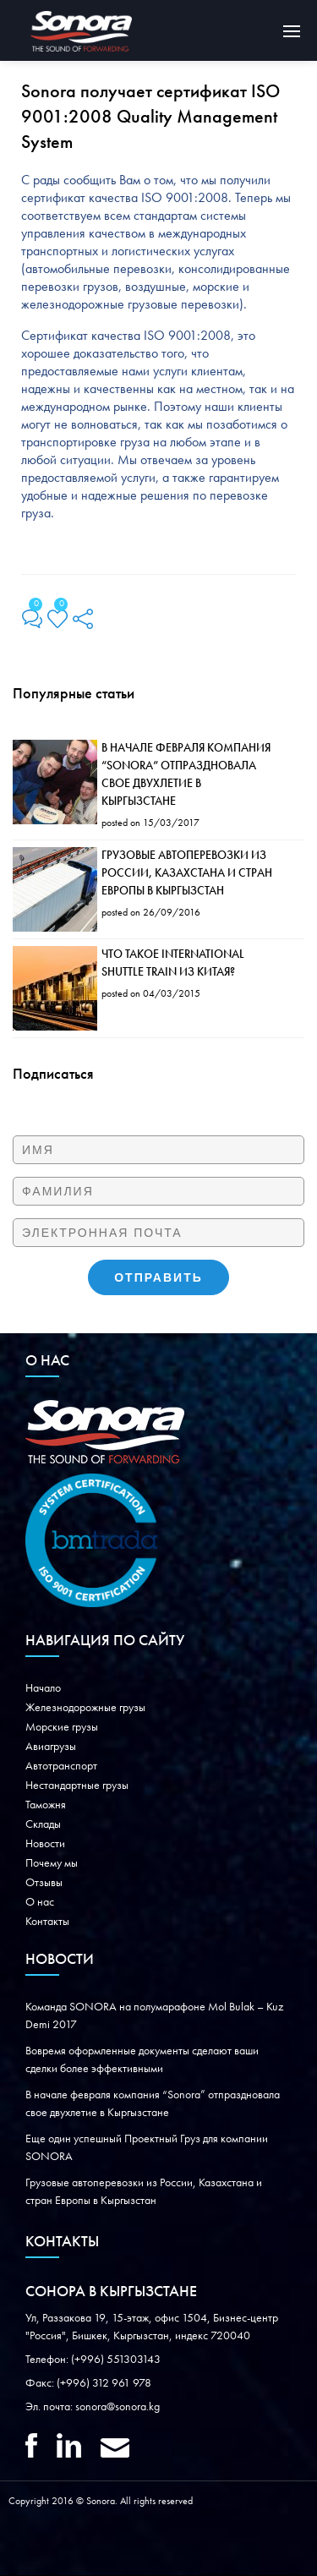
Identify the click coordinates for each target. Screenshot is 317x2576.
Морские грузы (61, 1727)
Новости (45, 1844)
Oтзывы (44, 1883)
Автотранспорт (61, 1766)
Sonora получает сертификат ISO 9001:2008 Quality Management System (150, 117)
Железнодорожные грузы (85, 1708)
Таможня (45, 1805)
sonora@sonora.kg (117, 2407)
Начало (43, 1688)
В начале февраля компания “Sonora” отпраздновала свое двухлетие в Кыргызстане (186, 774)
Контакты (47, 1922)
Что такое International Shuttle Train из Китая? (172, 963)
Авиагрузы (50, 1747)
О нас (39, 1902)
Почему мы (51, 1863)
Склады (43, 1824)
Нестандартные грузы (76, 1785)
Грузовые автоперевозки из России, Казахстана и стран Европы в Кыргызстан (186, 873)
